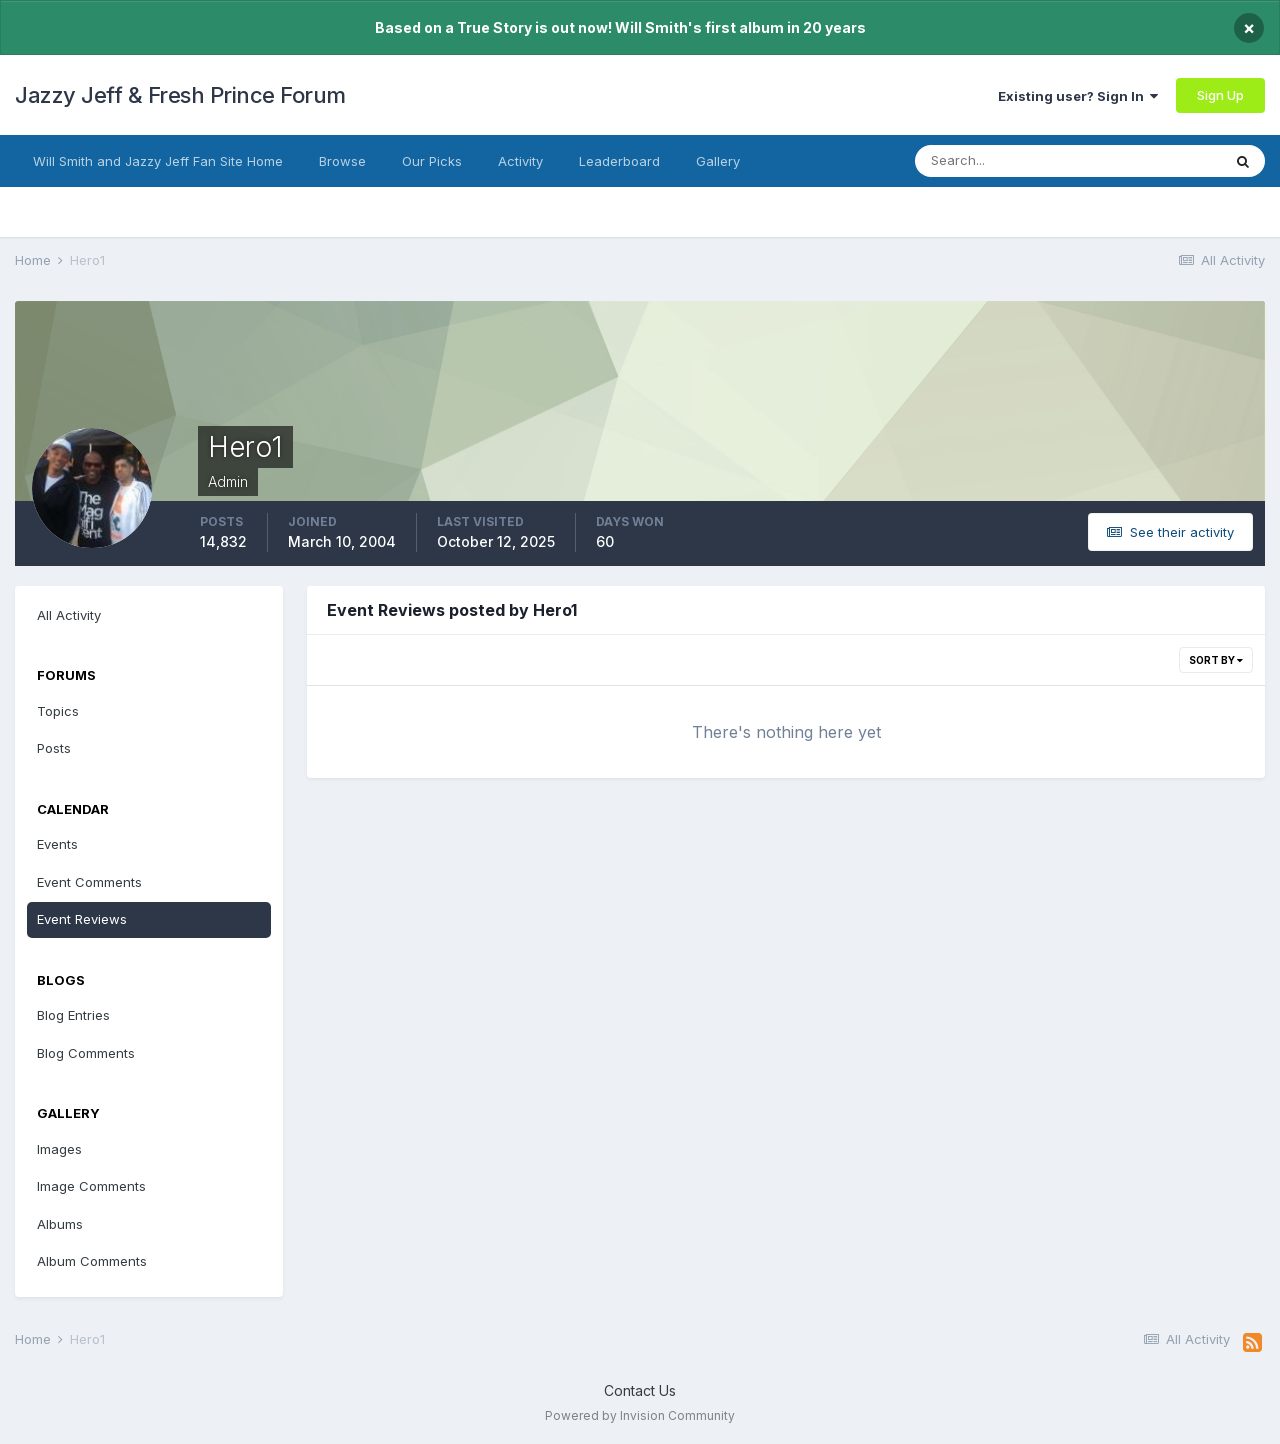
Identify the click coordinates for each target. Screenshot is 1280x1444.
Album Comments (92, 1261)
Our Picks (432, 161)
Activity (520, 161)
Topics (58, 711)
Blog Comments (86, 1053)
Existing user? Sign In (1078, 96)
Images (59, 1149)
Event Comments (89, 882)
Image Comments (91, 1186)
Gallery (718, 161)
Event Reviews (82, 919)
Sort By (1216, 660)
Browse (342, 161)
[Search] (1013, 161)
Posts (54, 748)
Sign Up (1220, 95)
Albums (60, 1224)
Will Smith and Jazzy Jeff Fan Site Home (158, 161)
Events (57, 844)
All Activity (69, 615)
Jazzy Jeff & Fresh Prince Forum (180, 95)
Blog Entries (73, 1015)
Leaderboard (619, 161)
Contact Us (640, 1390)
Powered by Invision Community (640, 1415)
